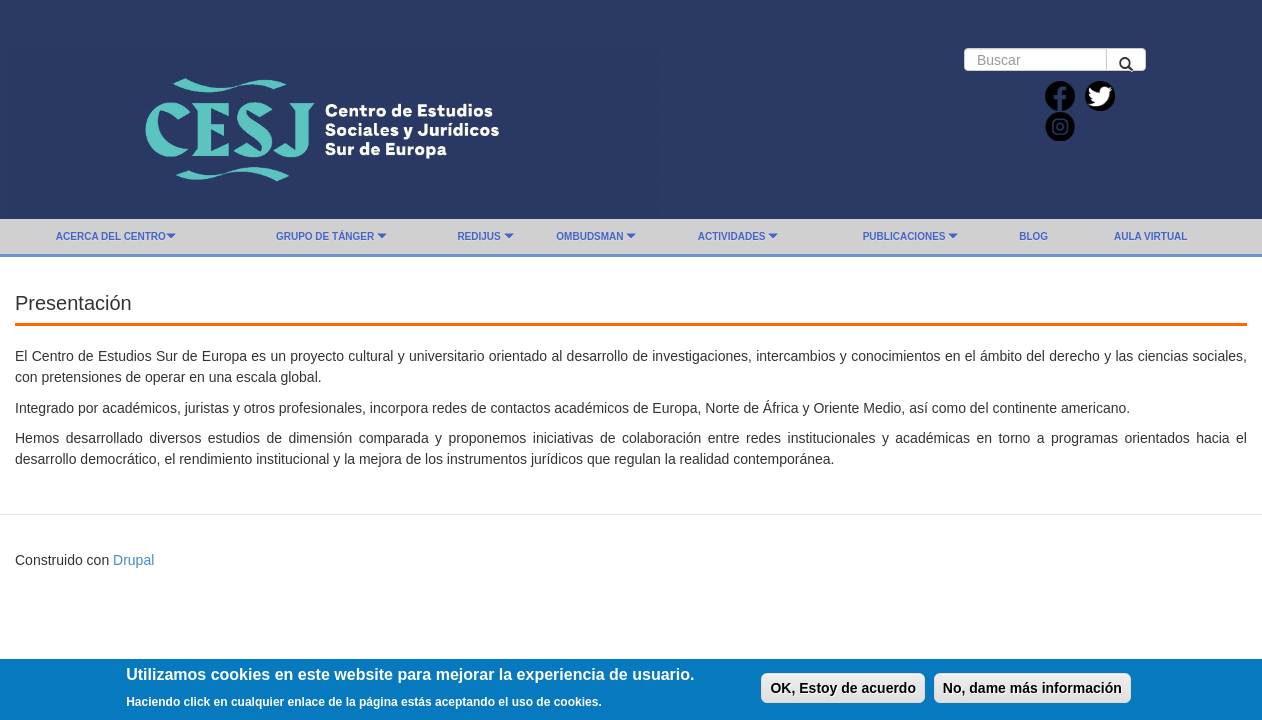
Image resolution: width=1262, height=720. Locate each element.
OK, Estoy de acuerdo (842, 692)
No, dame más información (1032, 692)
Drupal (133, 560)
